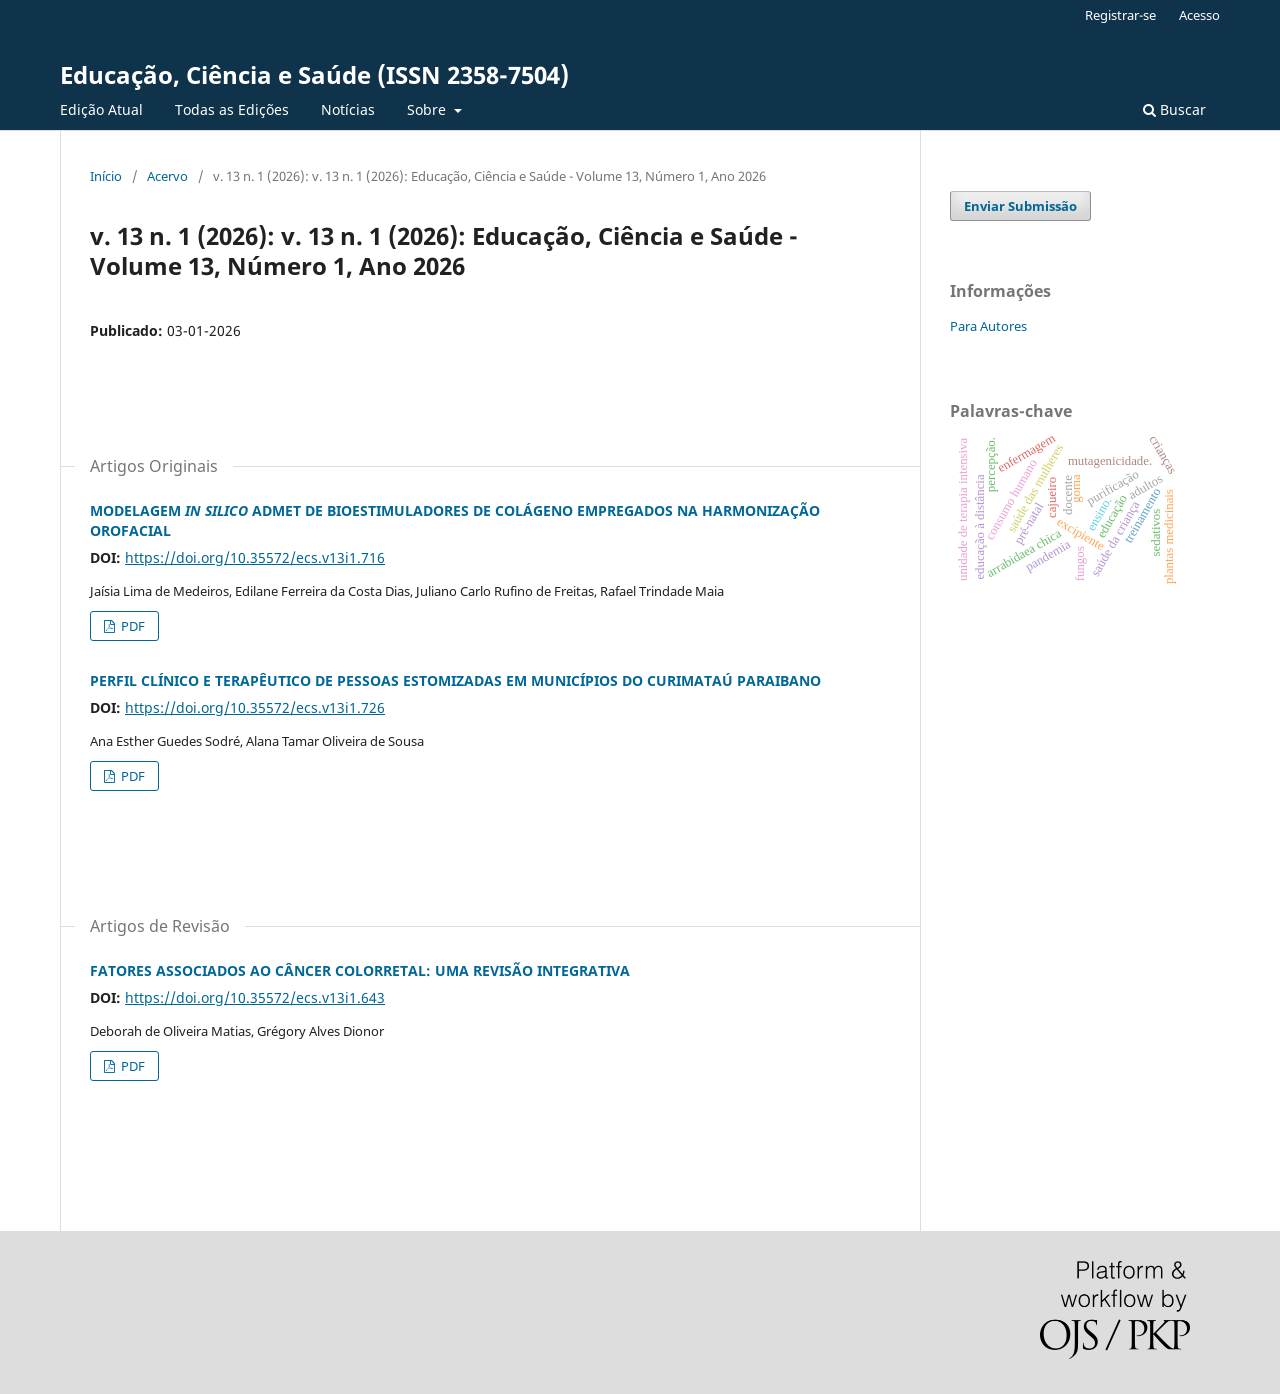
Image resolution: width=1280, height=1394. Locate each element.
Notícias (348, 109)
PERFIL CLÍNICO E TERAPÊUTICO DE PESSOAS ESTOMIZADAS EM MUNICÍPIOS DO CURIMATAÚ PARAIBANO (455, 680)
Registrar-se (1120, 15)
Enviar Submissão (1020, 206)
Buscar (1174, 109)
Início (106, 176)
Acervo (167, 176)
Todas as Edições (232, 109)
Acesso (1199, 15)
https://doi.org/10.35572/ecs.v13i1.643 (255, 997)
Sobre (428, 109)
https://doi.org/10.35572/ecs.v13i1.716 (255, 557)
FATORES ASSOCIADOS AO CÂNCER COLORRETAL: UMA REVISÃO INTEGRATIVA (360, 970)
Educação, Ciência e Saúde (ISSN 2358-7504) (314, 74)
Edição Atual (101, 109)
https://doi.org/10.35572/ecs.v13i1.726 (255, 707)
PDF (131, 626)
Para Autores (988, 326)
